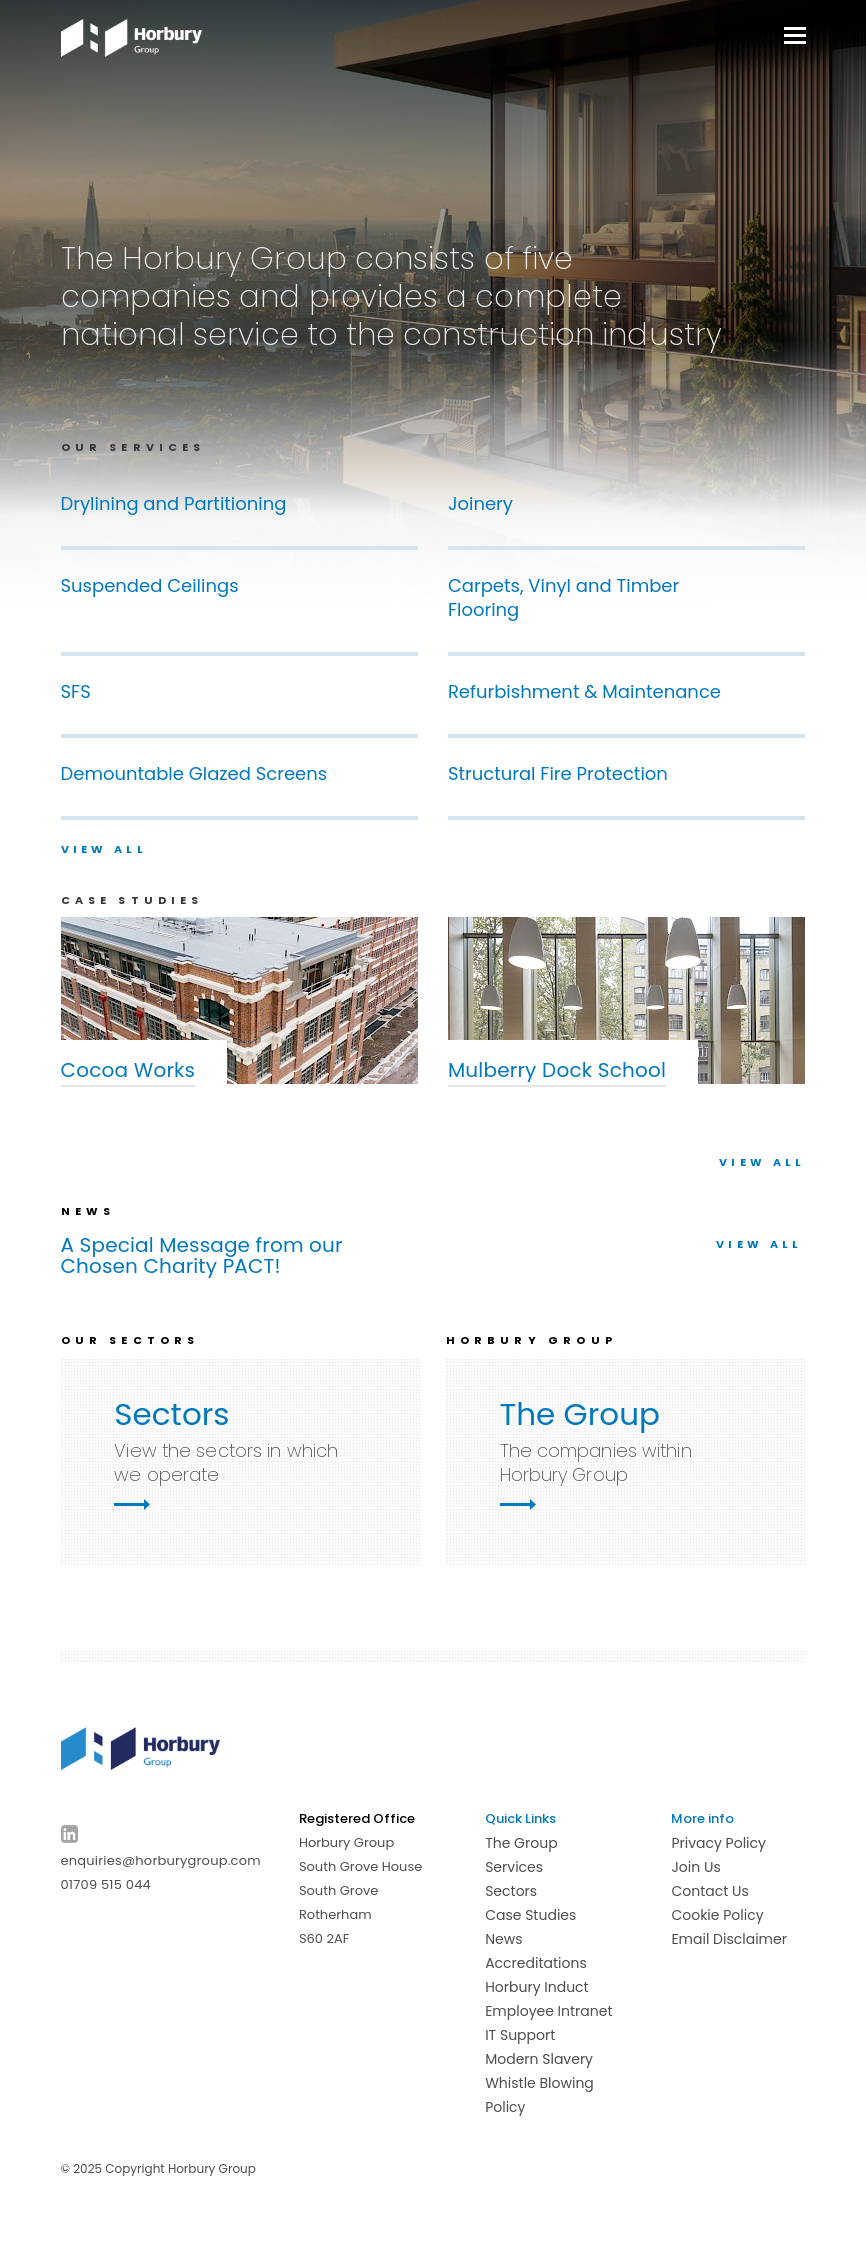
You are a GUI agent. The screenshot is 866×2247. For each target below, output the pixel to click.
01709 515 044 (106, 1884)
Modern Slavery (539, 2059)
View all (104, 849)
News (503, 1939)
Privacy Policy (718, 1843)
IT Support (520, 2035)
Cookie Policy (717, 1915)
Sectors (511, 1891)
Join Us (695, 1867)
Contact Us (709, 1891)
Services (514, 1867)
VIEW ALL (762, 1162)
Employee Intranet (548, 2011)
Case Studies (530, 1915)
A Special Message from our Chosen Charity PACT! (202, 1256)
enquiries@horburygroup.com (161, 1860)
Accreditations (536, 1963)
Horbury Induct (537, 1987)
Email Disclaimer (729, 1939)
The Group (521, 1843)
